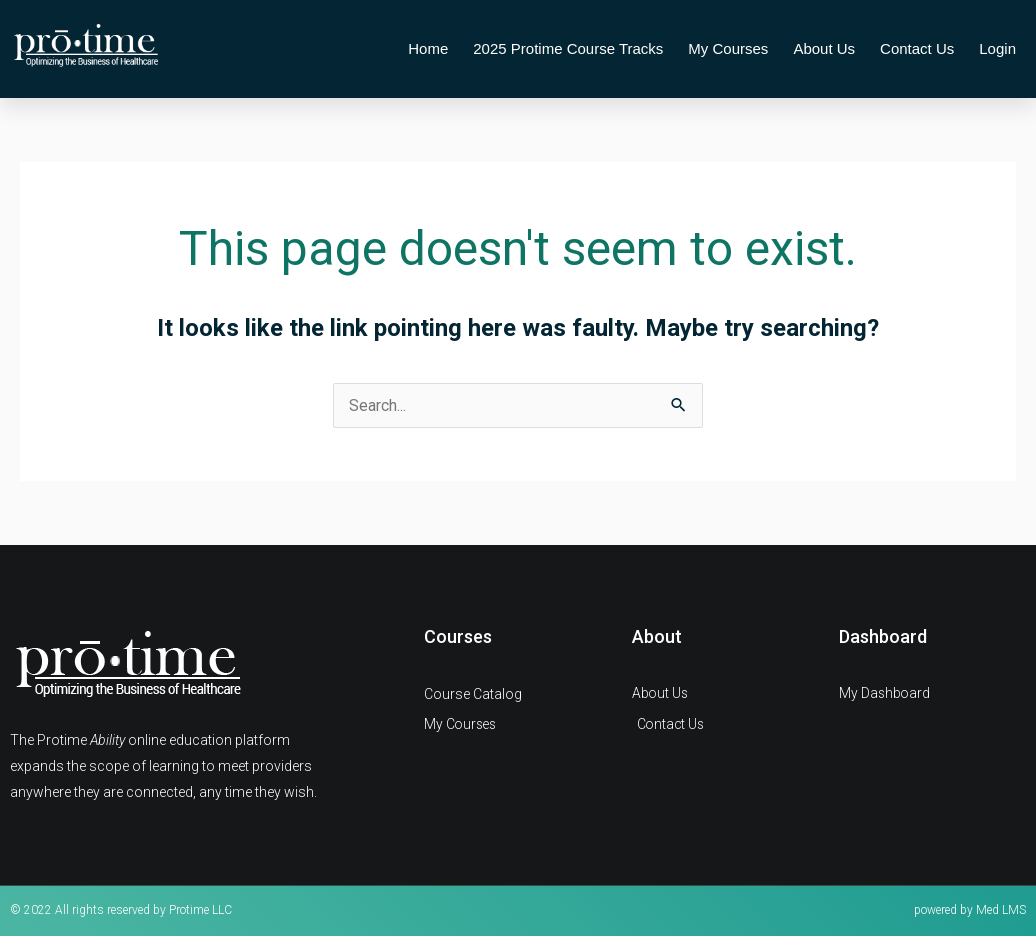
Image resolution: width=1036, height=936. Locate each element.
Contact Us (917, 48)
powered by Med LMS (970, 910)
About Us (824, 48)
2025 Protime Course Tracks (568, 48)
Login (997, 48)
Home (428, 48)
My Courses (728, 48)
